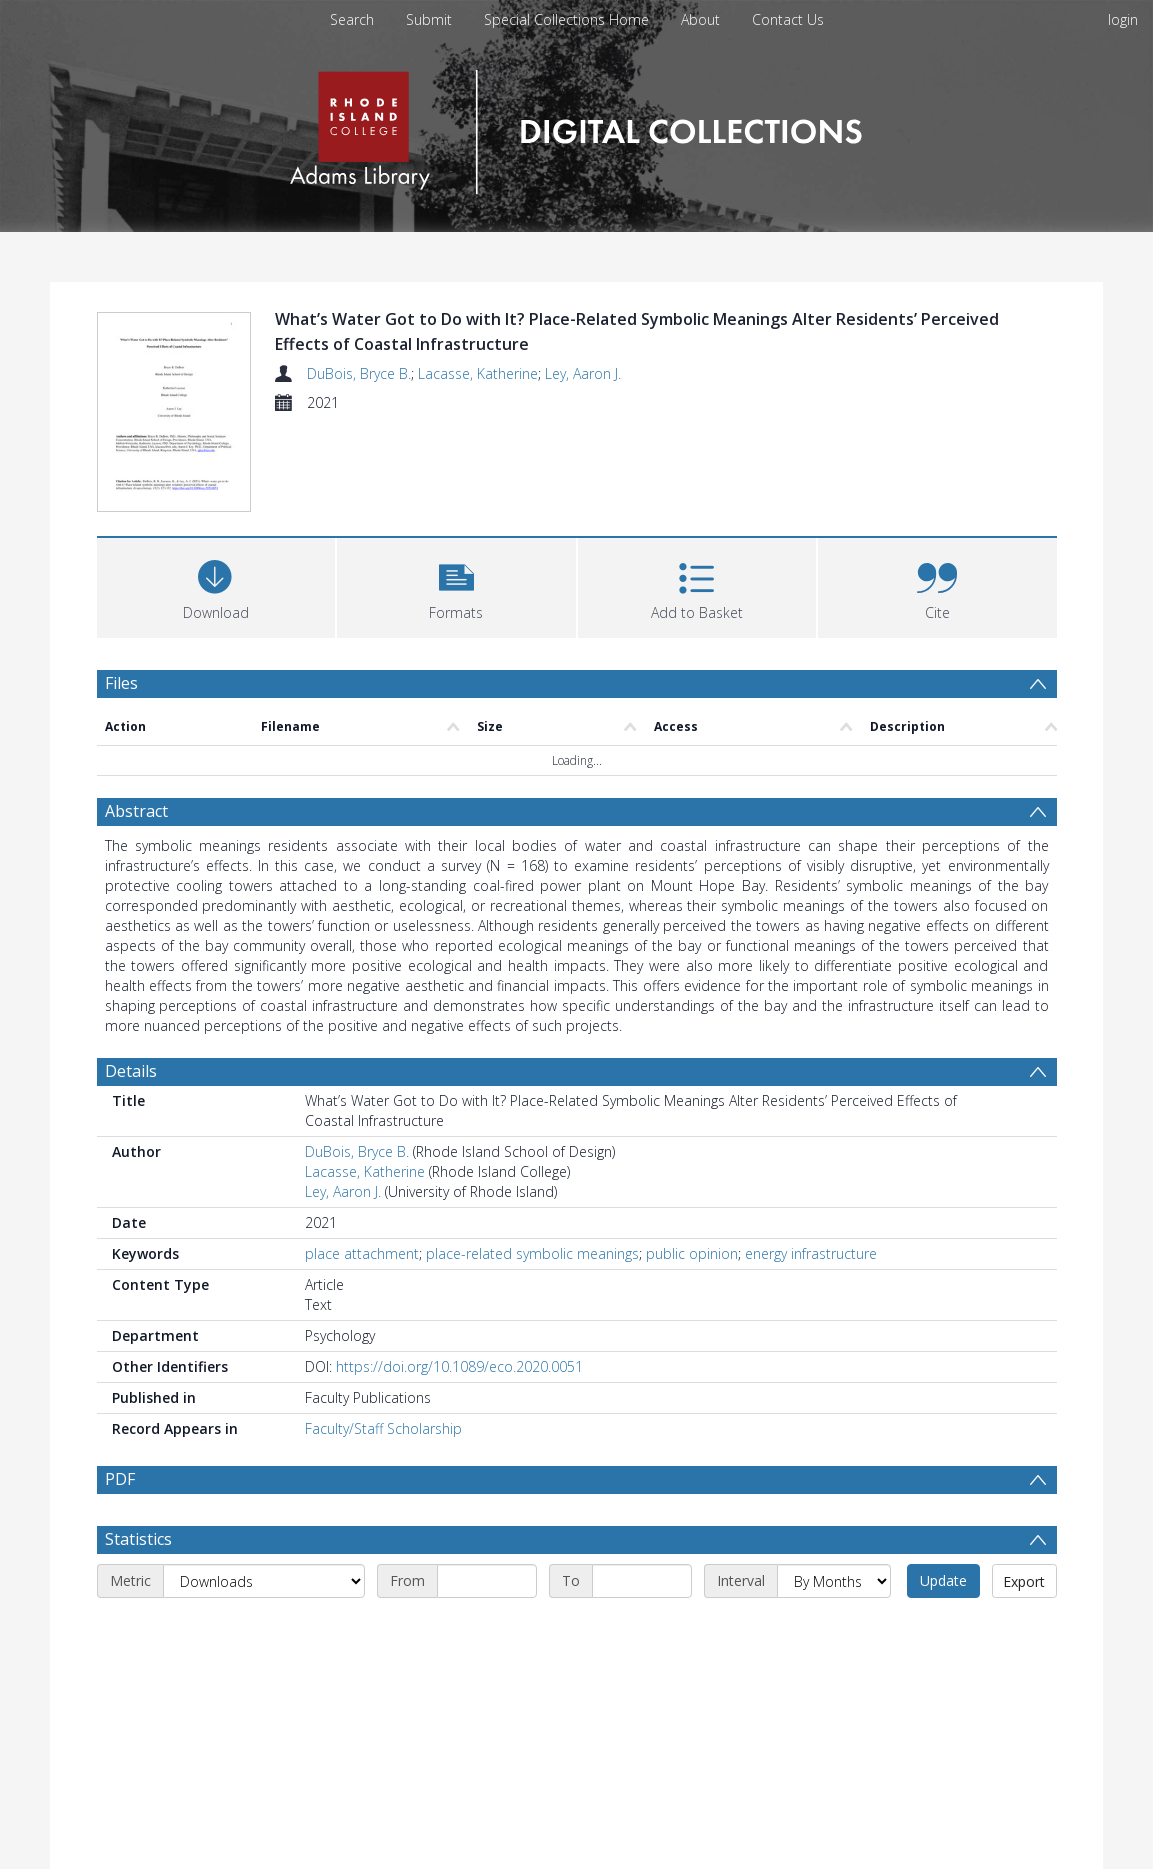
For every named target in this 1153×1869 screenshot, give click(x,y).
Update (943, 1535)
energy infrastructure (811, 1160)
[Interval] (834, 1536)
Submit (429, 19)
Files (121, 590)
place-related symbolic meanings (532, 1160)
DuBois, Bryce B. (359, 373)
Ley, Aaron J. (583, 373)
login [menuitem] (1123, 19)
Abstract (136, 718)
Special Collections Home (566, 19)
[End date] (642, 1536)
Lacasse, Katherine (478, 373)
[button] (456, 492)
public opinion (692, 1160)
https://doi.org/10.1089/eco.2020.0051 (459, 1273)
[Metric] (264, 1536)
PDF (120, 1386)
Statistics (138, 1494)
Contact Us (788, 19)
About (700, 19)
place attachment (362, 1160)
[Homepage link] (576, 126)
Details (131, 978)
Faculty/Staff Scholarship (383, 1335)
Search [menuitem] (352, 19)
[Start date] (487, 1536)
